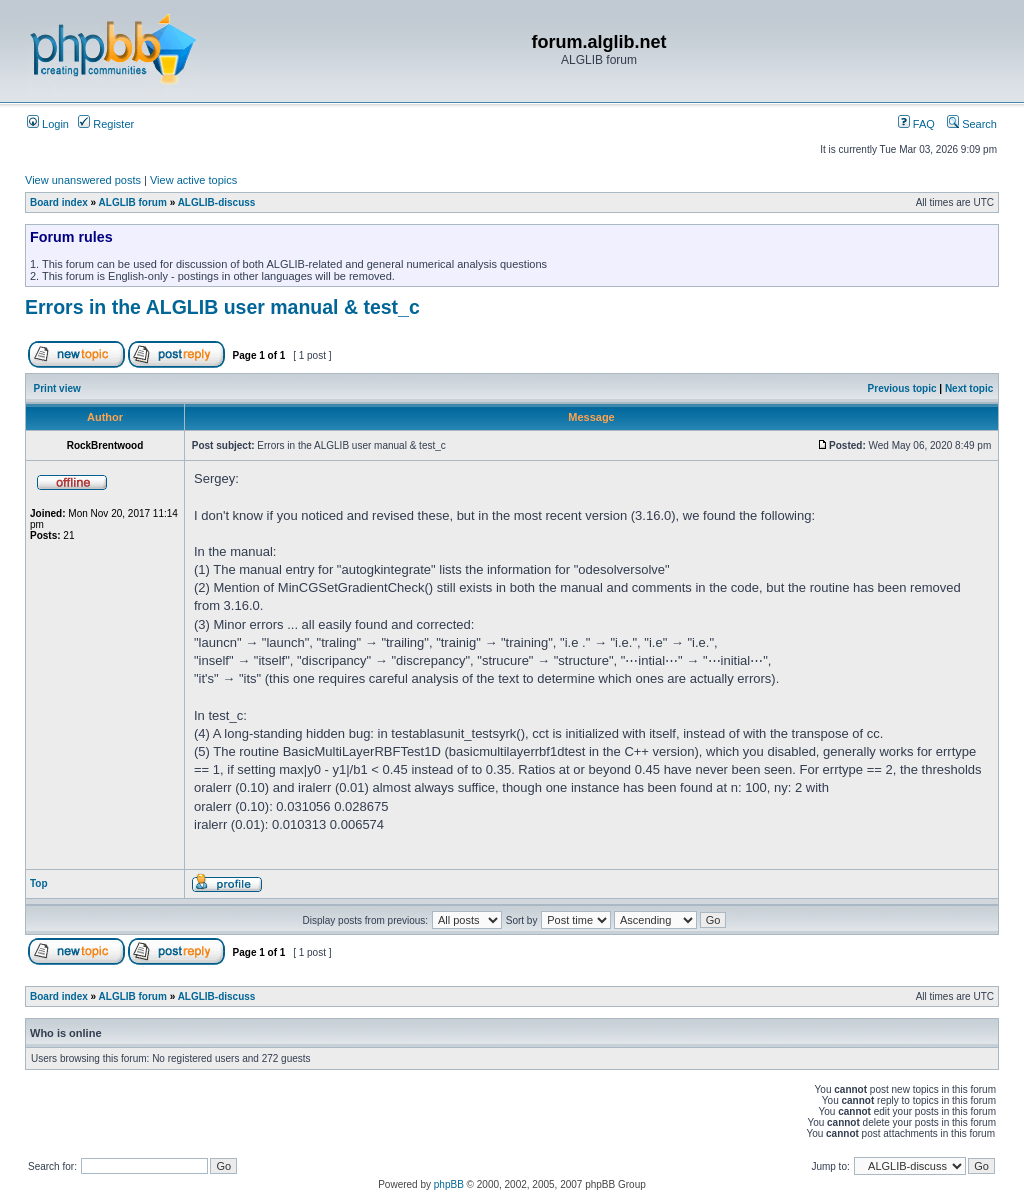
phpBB (449, 1184)
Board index (59, 202)
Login (48, 124)
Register (106, 124)
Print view (57, 388)
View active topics (193, 180)
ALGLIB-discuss (217, 202)
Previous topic (902, 388)
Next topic (969, 388)
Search (972, 124)
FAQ (916, 124)
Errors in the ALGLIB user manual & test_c (222, 307)
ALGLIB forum (133, 202)
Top (39, 883)
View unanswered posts (83, 180)
